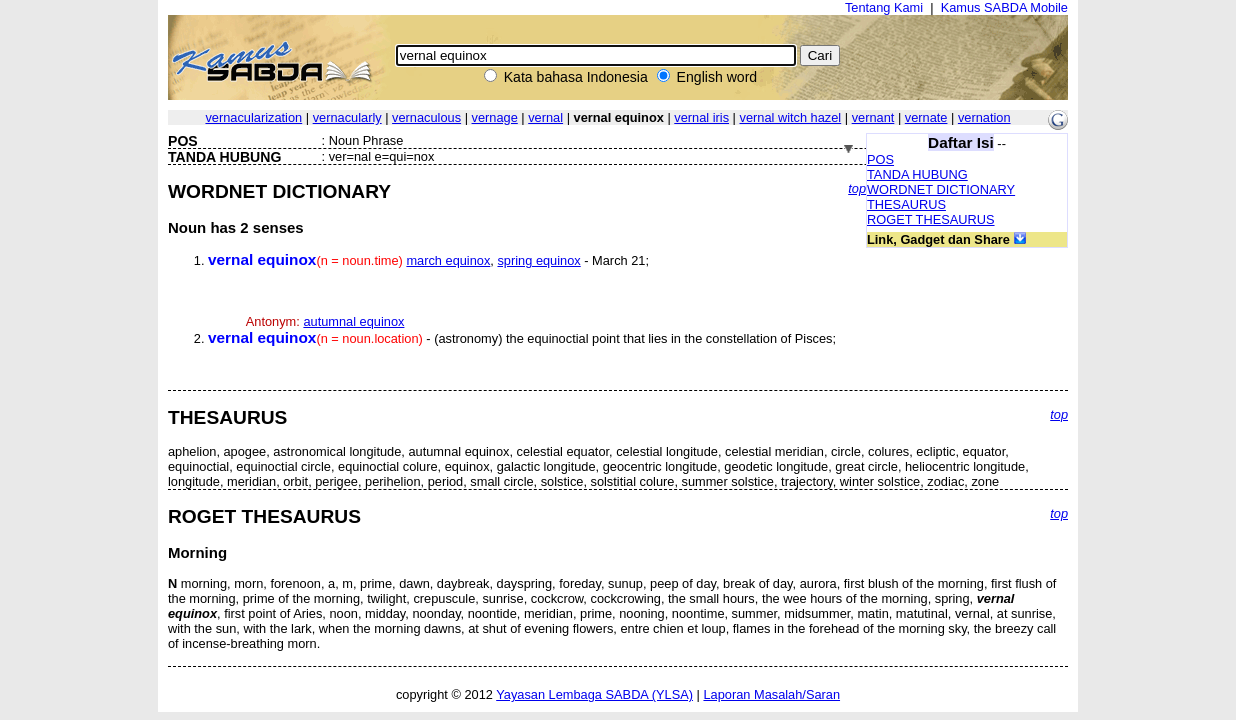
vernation (984, 117)
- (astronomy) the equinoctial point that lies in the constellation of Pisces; (522, 338)
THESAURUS (906, 204)
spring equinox (538, 260)
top (857, 188)
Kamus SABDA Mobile (1004, 7)
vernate (926, 117)
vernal (545, 117)
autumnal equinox (353, 321)
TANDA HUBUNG (917, 174)
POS (880, 159)
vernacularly (347, 117)
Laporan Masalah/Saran (771, 694)
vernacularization (253, 117)
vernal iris (701, 117)
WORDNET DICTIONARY (941, 189)
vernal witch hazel (790, 117)
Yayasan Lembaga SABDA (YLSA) (594, 694)
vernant (873, 117)
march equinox (448, 260)
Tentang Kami (884, 7)
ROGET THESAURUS (931, 219)
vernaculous (426, 117)
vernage (495, 117)
